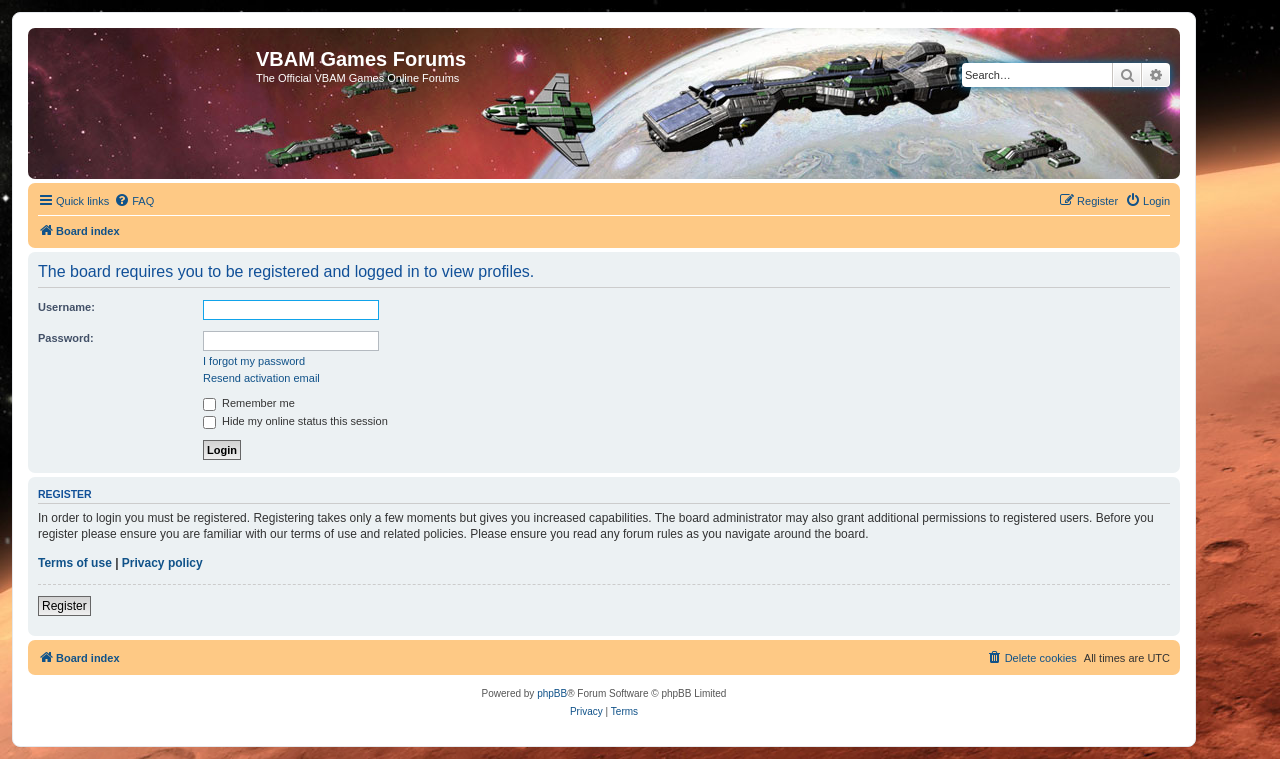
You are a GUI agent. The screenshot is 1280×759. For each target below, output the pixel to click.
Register (64, 606)
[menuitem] (134, 201)
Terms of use (75, 563)
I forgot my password (254, 361)
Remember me (249, 403)
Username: (66, 307)
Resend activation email (261, 378)
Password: (66, 338)
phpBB (552, 693)
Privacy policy (162, 563)
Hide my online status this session (295, 421)
